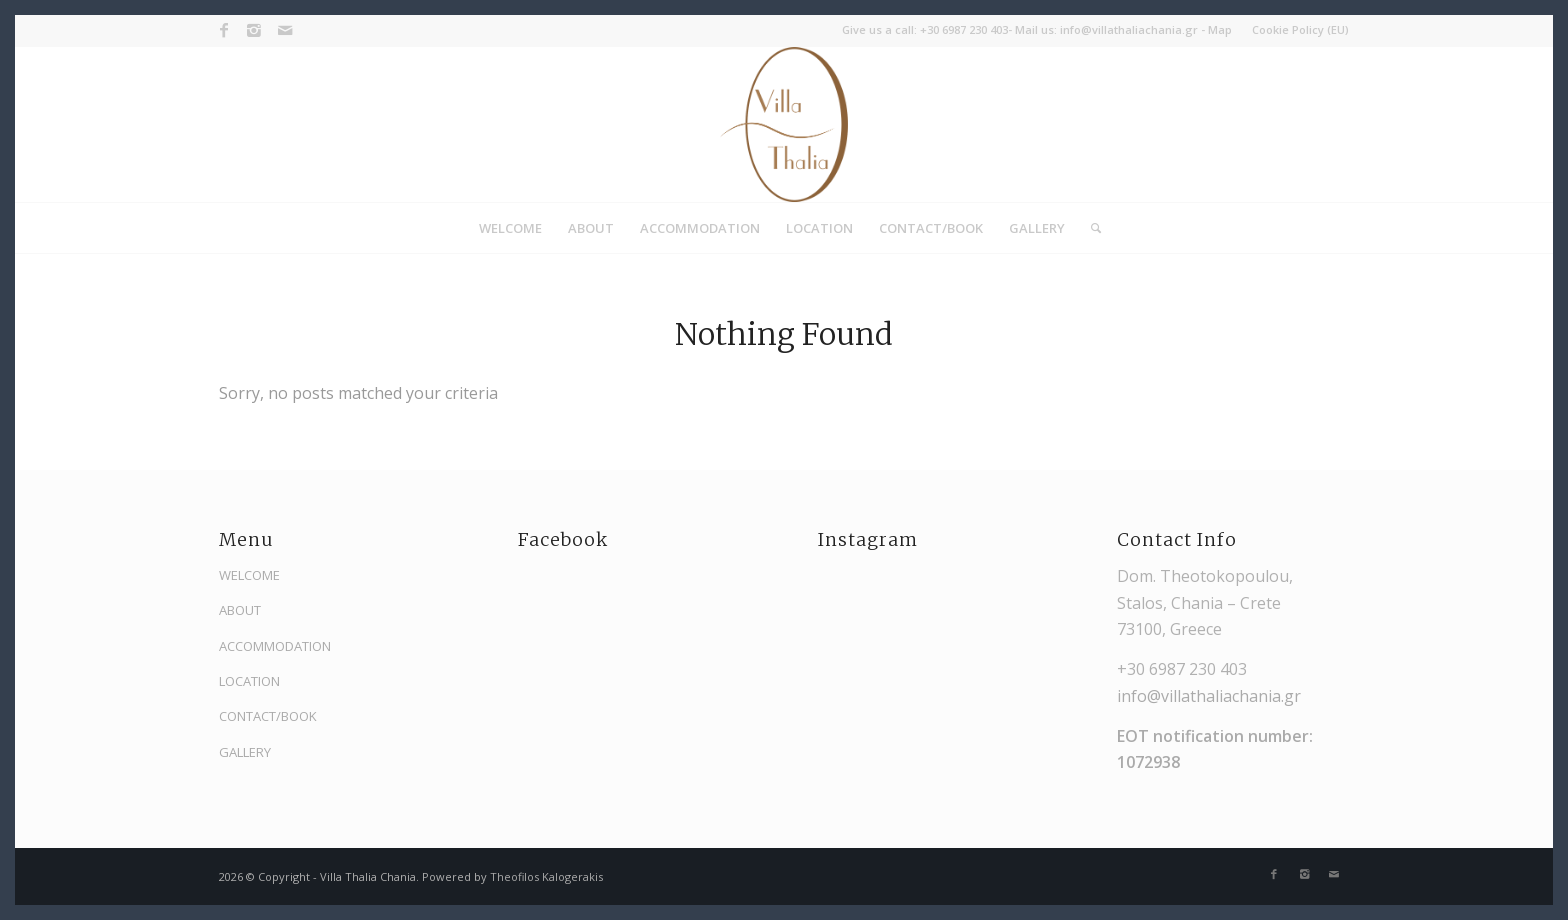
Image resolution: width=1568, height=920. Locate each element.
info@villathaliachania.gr (1129, 29)
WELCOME (249, 575)
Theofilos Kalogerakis (546, 876)
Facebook (563, 540)
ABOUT (240, 610)
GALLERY (245, 752)
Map (1220, 29)
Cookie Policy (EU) (1300, 29)
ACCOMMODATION (275, 646)
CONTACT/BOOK (268, 716)
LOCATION (249, 681)
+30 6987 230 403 (964, 29)
